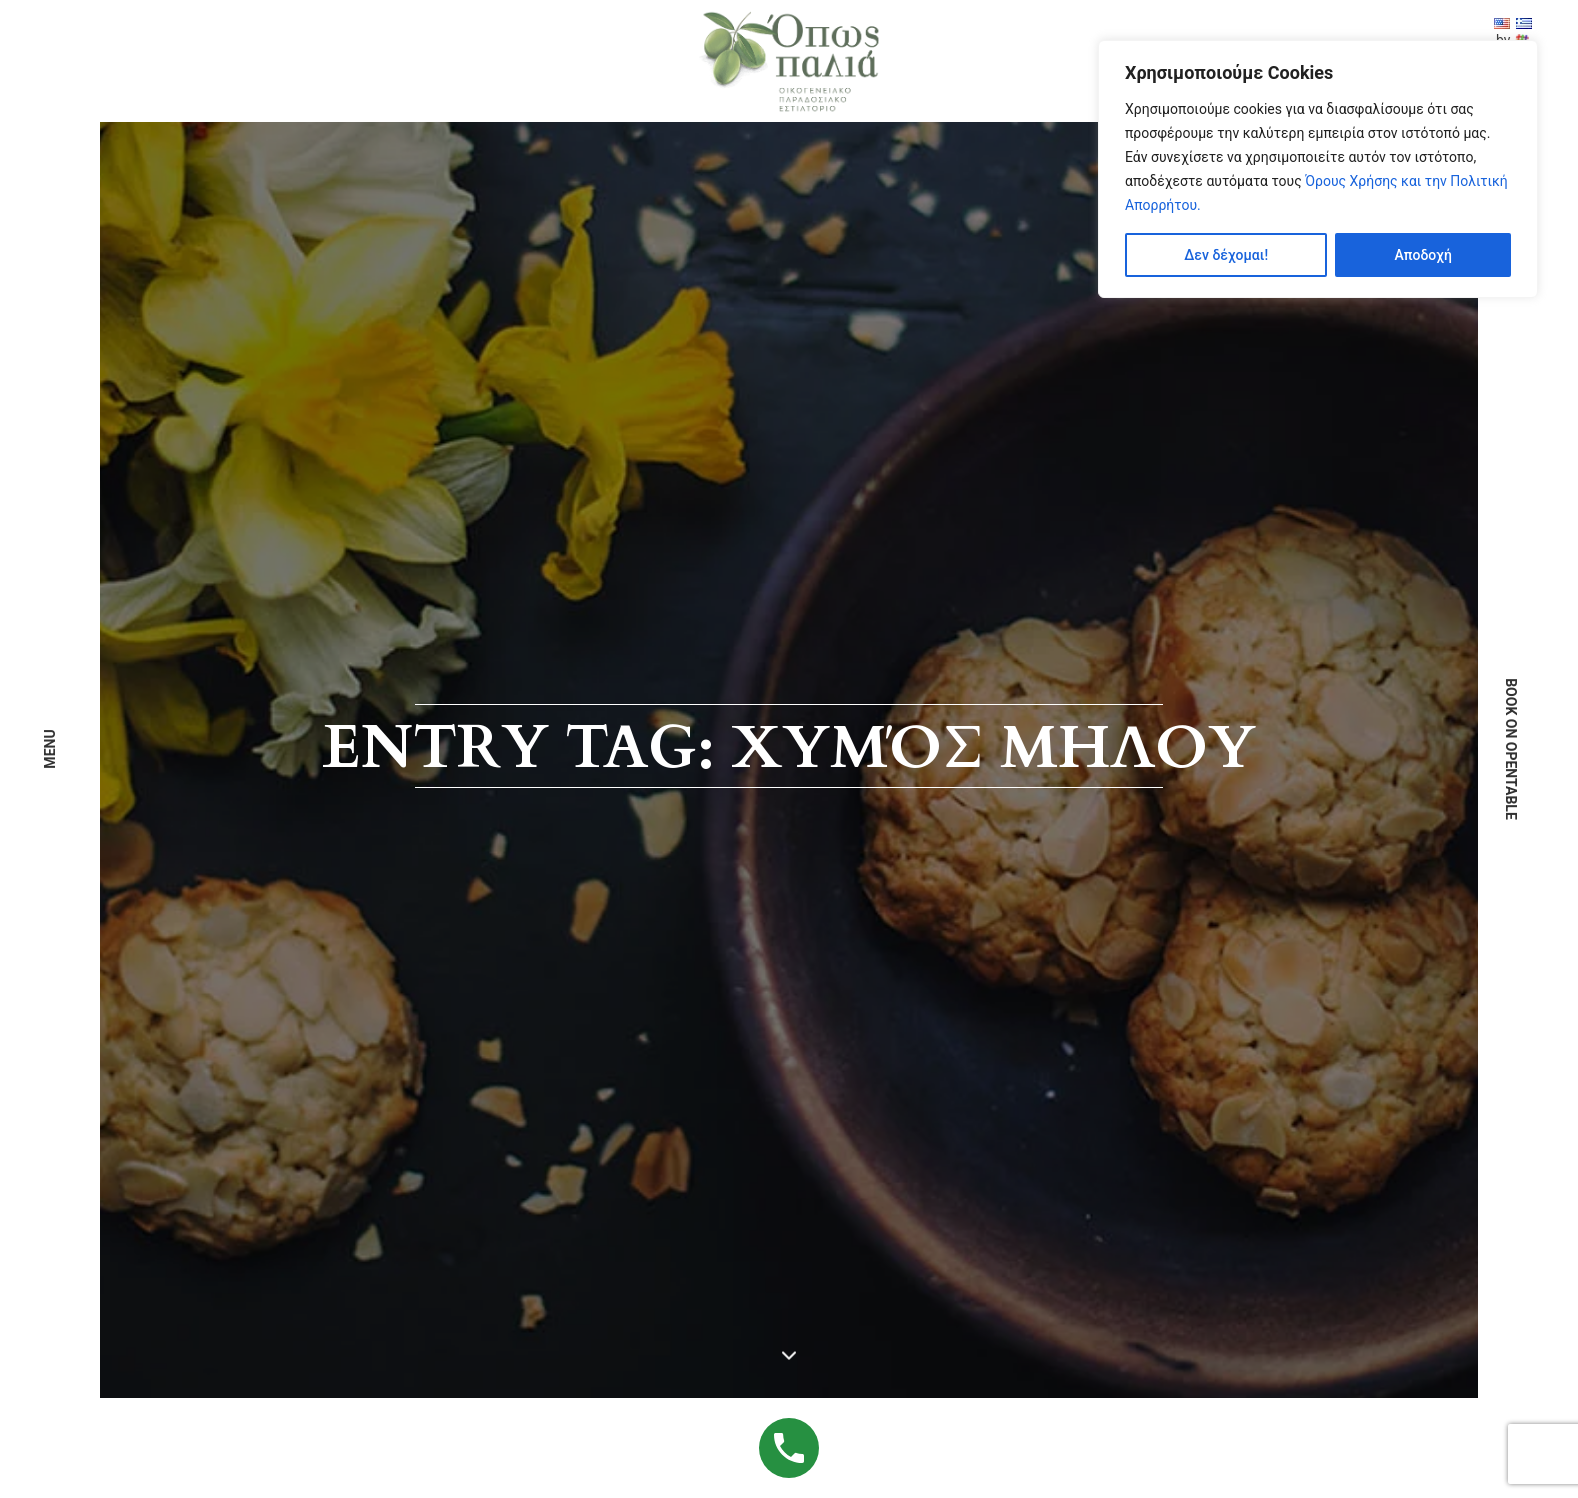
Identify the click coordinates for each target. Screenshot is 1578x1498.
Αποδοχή (1422, 255)
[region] (1318, 169)
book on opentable (1511, 749)
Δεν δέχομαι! (1226, 255)
